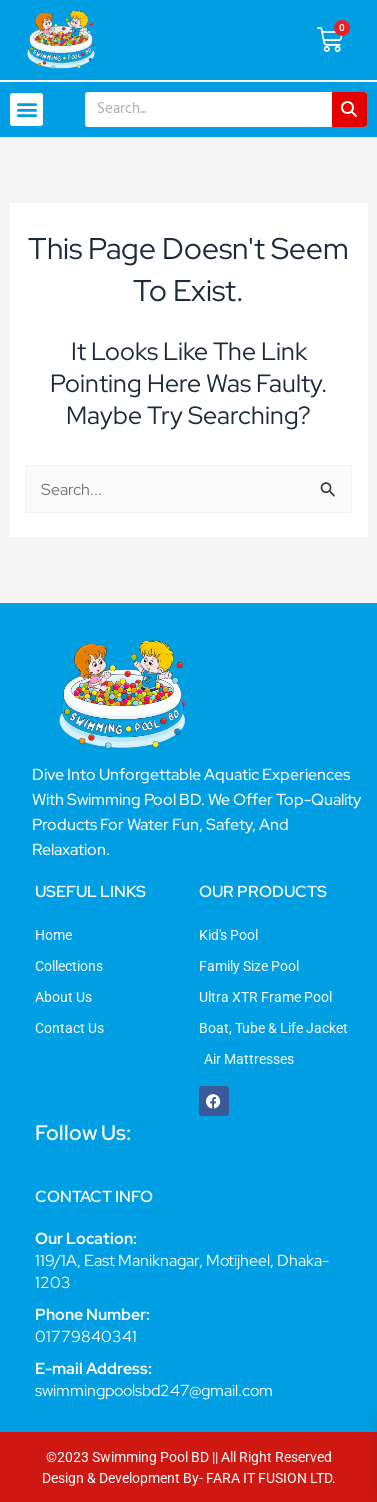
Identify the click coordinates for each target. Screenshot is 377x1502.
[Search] (349, 109)
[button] (26, 109)
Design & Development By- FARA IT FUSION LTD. (189, 1478)
